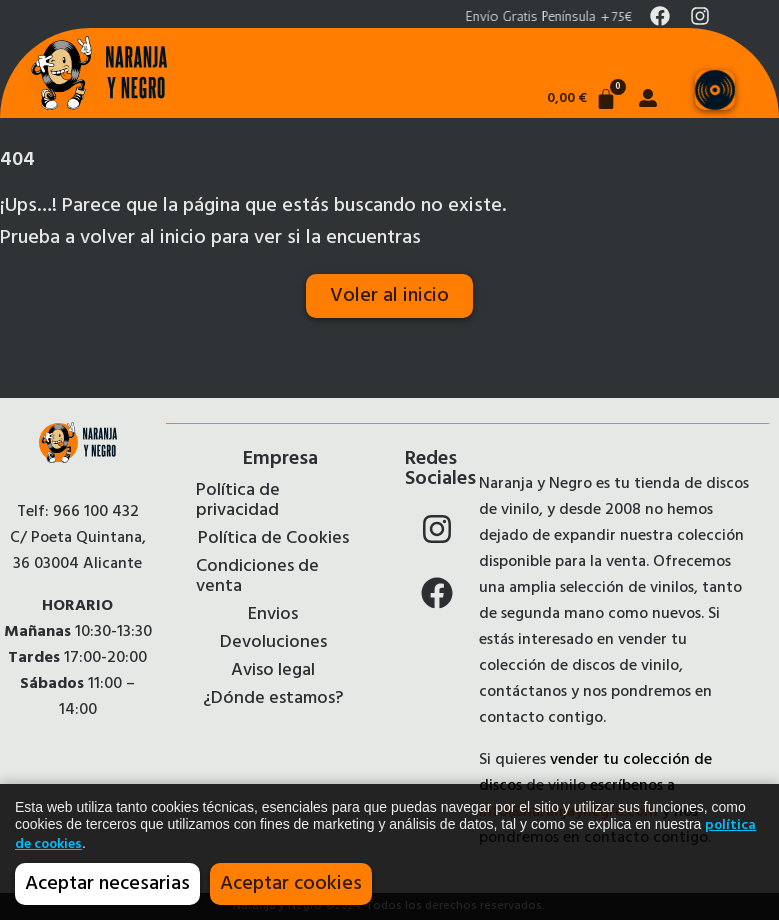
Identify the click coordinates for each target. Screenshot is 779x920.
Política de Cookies (273, 539)
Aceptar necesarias (107, 884)
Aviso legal (273, 671)
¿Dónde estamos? (273, 699)
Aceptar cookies (291, 884)
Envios (273, 615)
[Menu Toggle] (715, 90)
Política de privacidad (238, 501)
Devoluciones (273, 643)
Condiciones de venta (257, 577)
